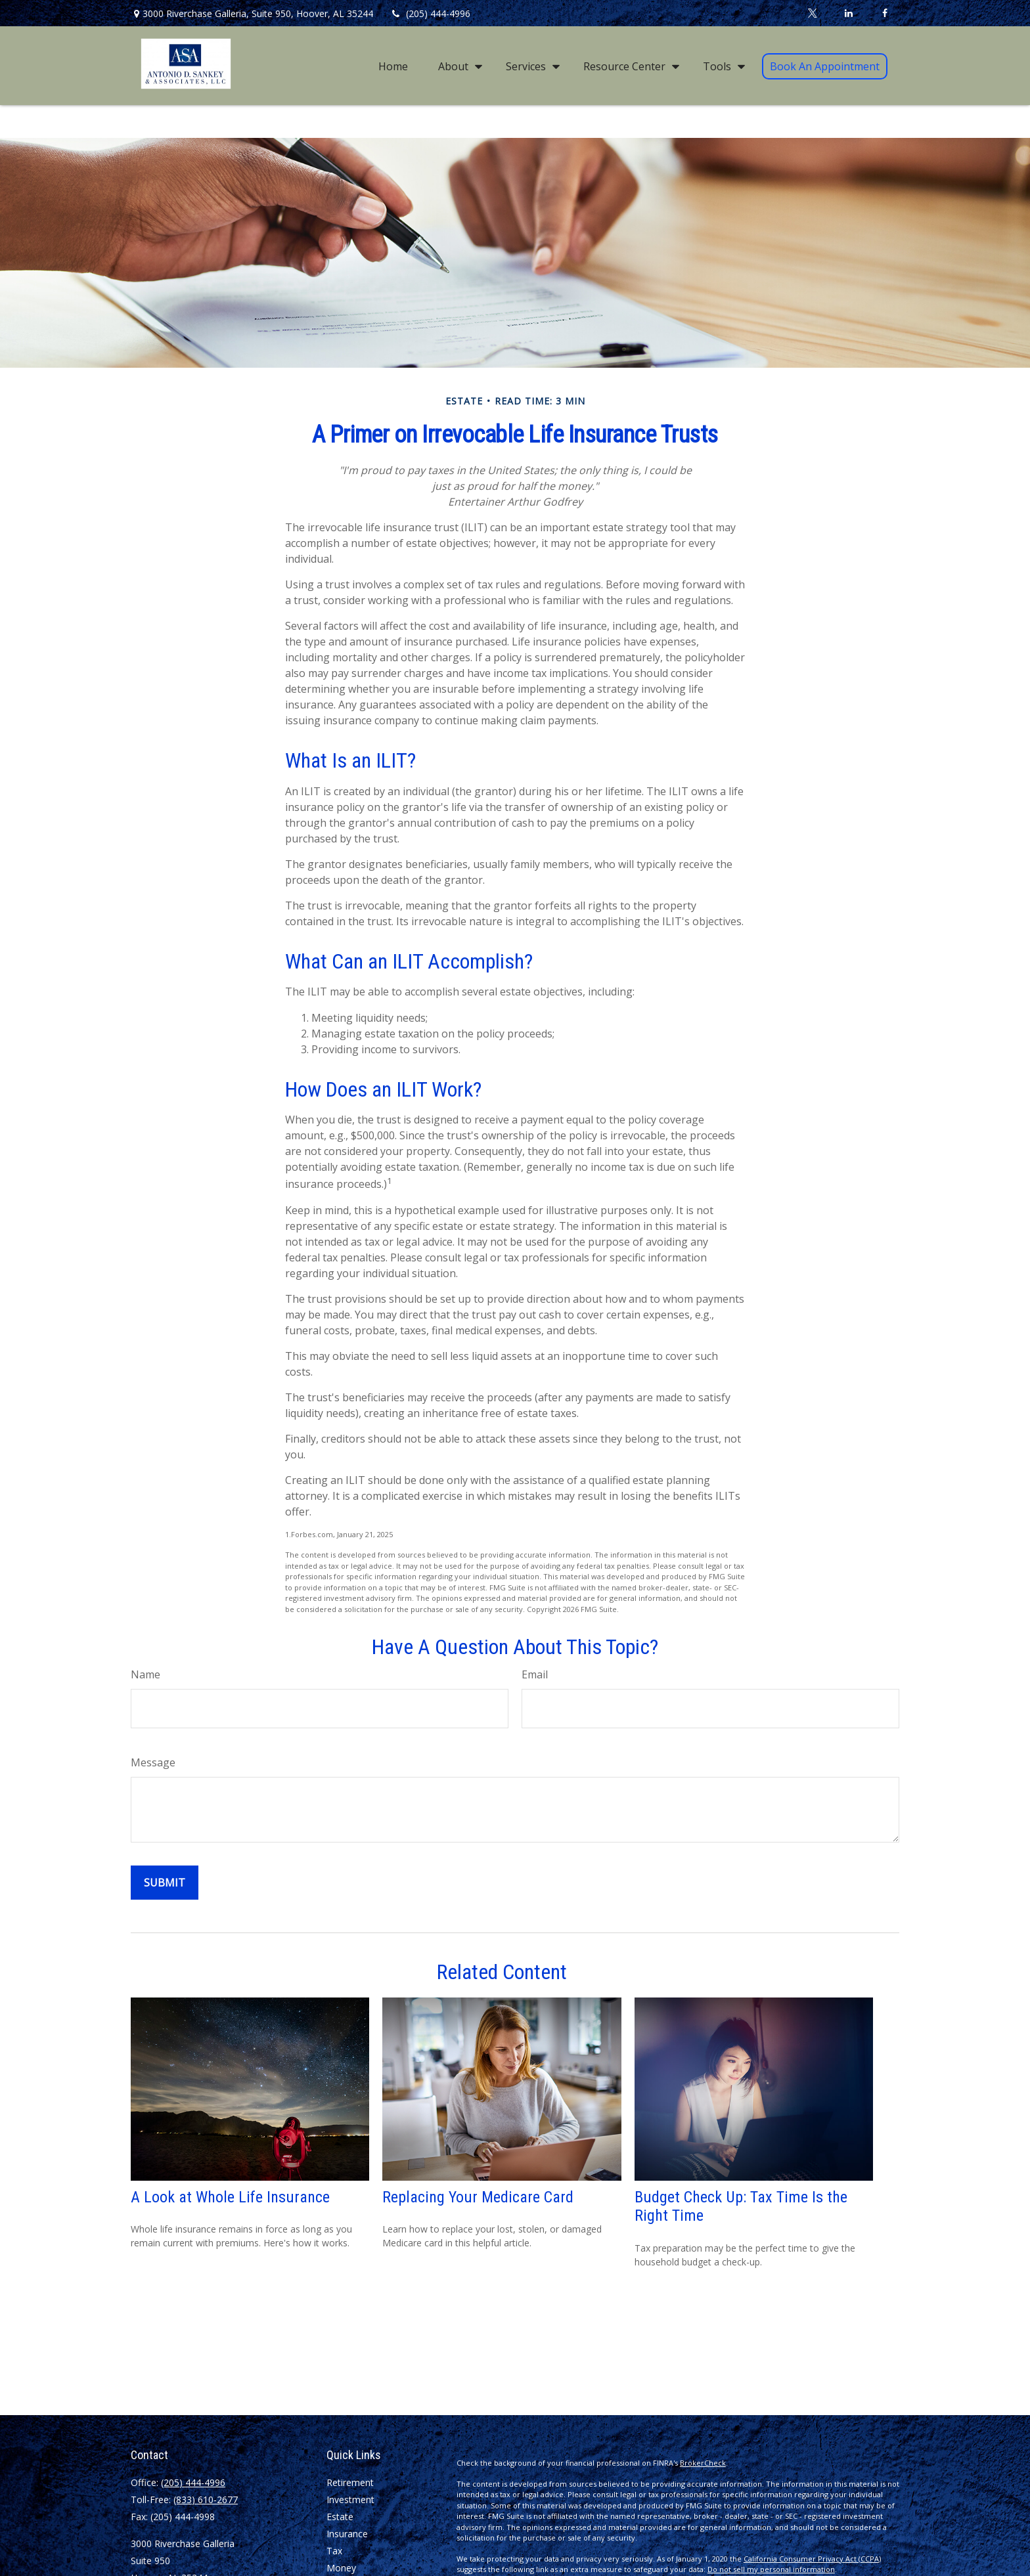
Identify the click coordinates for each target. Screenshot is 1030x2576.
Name (145, 1674)
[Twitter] (812, 13)
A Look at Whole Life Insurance (230, 2197)
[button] (393, 65)
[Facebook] (884, 13)
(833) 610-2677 (205, 2499)
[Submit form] (164, 1883)
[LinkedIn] (848, 13)
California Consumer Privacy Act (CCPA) (812, 2559)
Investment (350, 2499)
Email (535, 1674)
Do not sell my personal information (771, 2569)
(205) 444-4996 (430, 13)
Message (153, 1762)
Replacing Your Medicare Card (477, 2197)
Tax (334, 2550)
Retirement (350, 2482)
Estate (339, 2516)
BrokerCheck (703, 2463)
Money (341, 2568)
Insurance (347, 2533)
